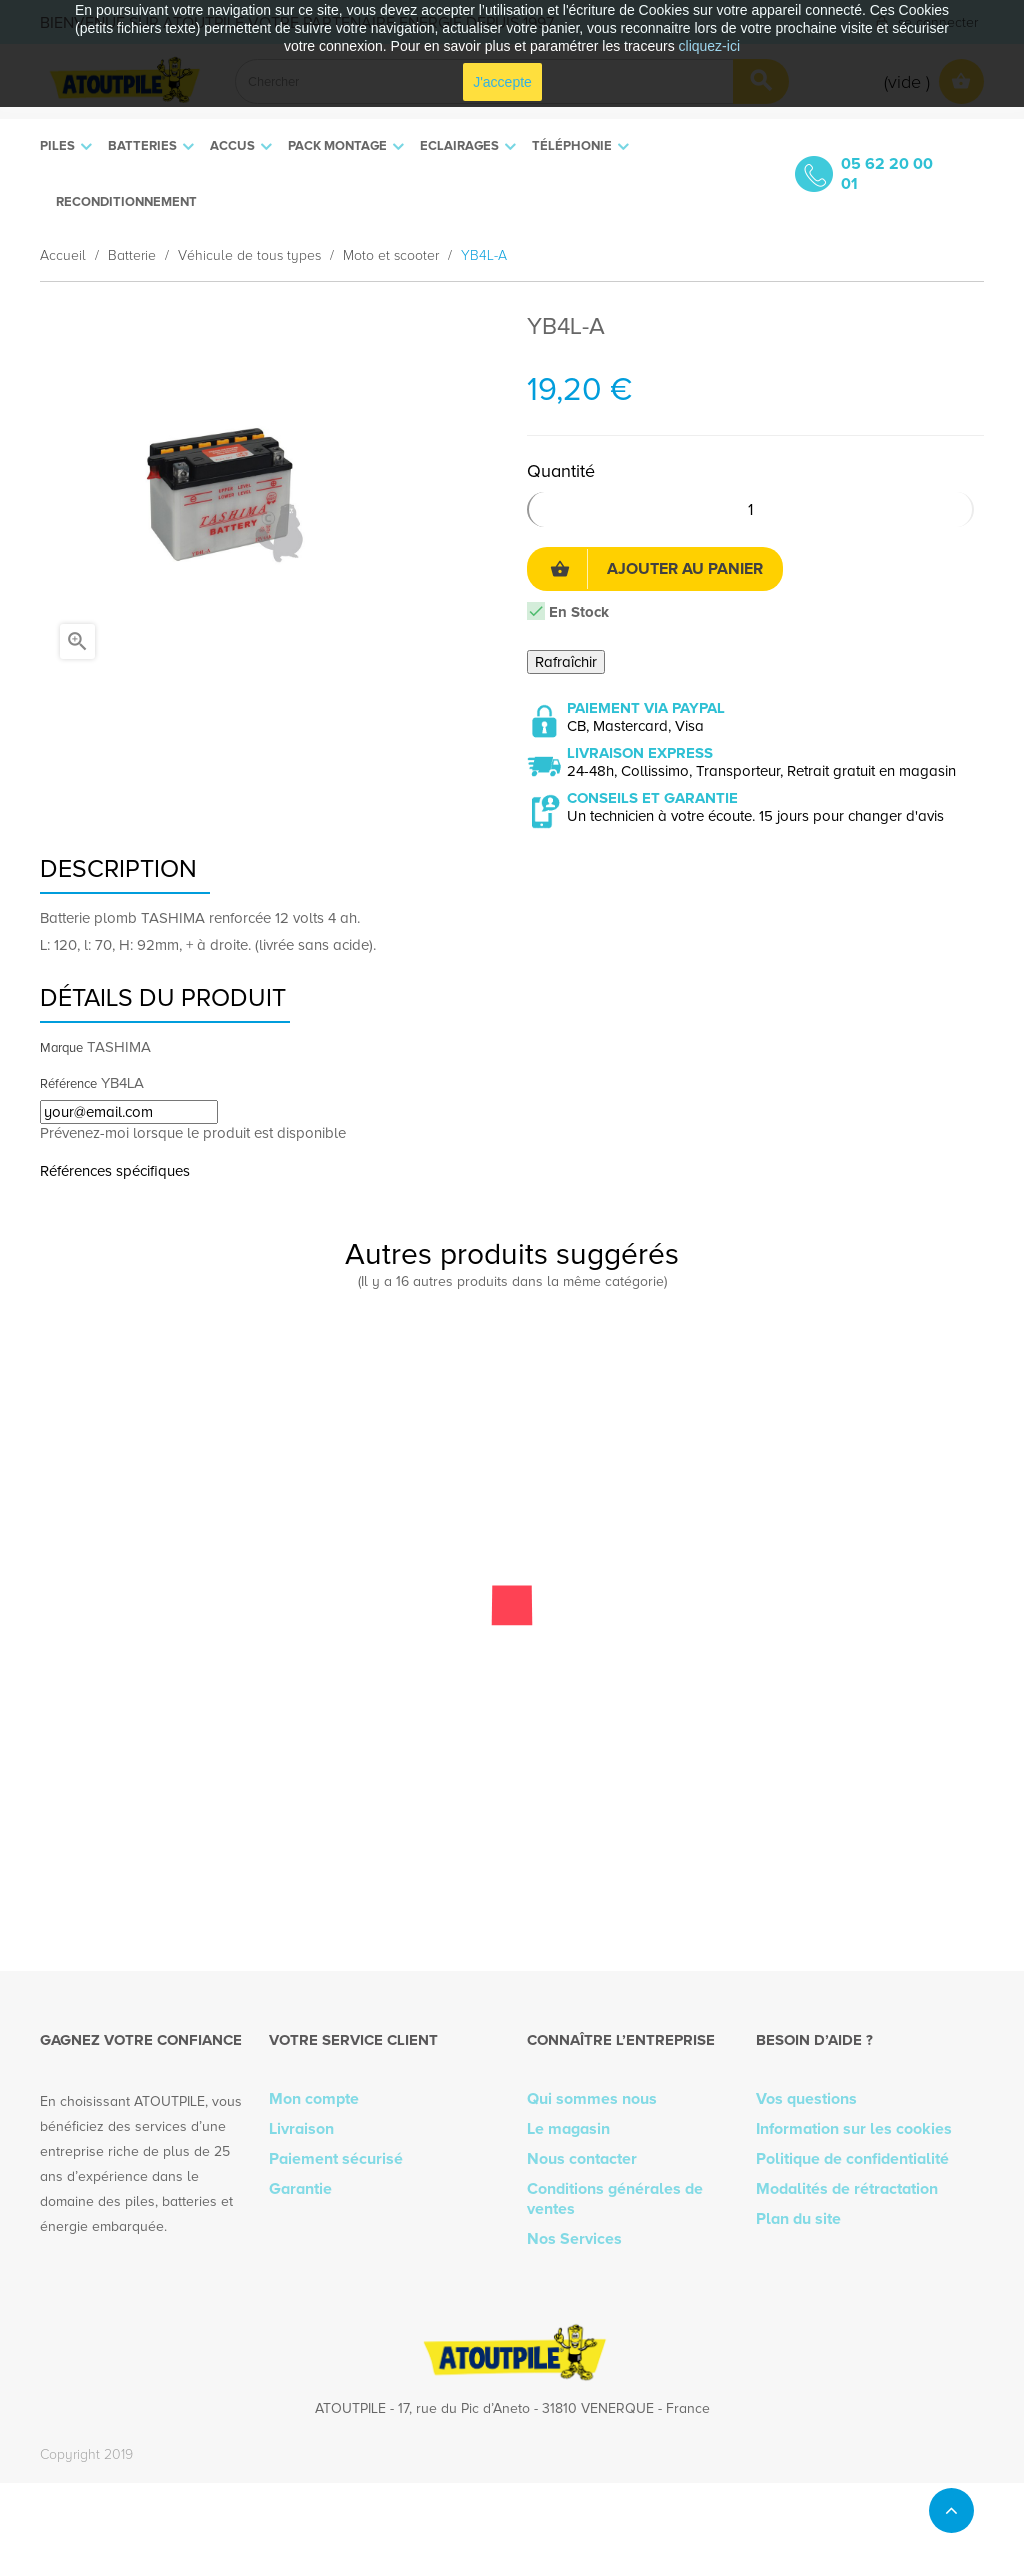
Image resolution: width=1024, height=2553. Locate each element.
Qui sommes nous (592, 2099)
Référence (68, 1084)
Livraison (301, 2129)
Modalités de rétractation (847, 2189)
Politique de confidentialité (852, 2159)
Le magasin (568, 2129)
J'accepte (502, 82)
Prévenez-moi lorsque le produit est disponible (193, 1133)
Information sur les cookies (854, 2129)
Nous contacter (582, 2159)
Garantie (300, 2189)
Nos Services (574, 2239)
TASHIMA (119, 1047)
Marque (61, 1048)
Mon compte (314, 2099)
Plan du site (798, 2219)
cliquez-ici (709, 46)
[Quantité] (750, 509)
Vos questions (806, 2099)
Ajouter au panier (656, 569)
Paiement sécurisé (336, 2159)
